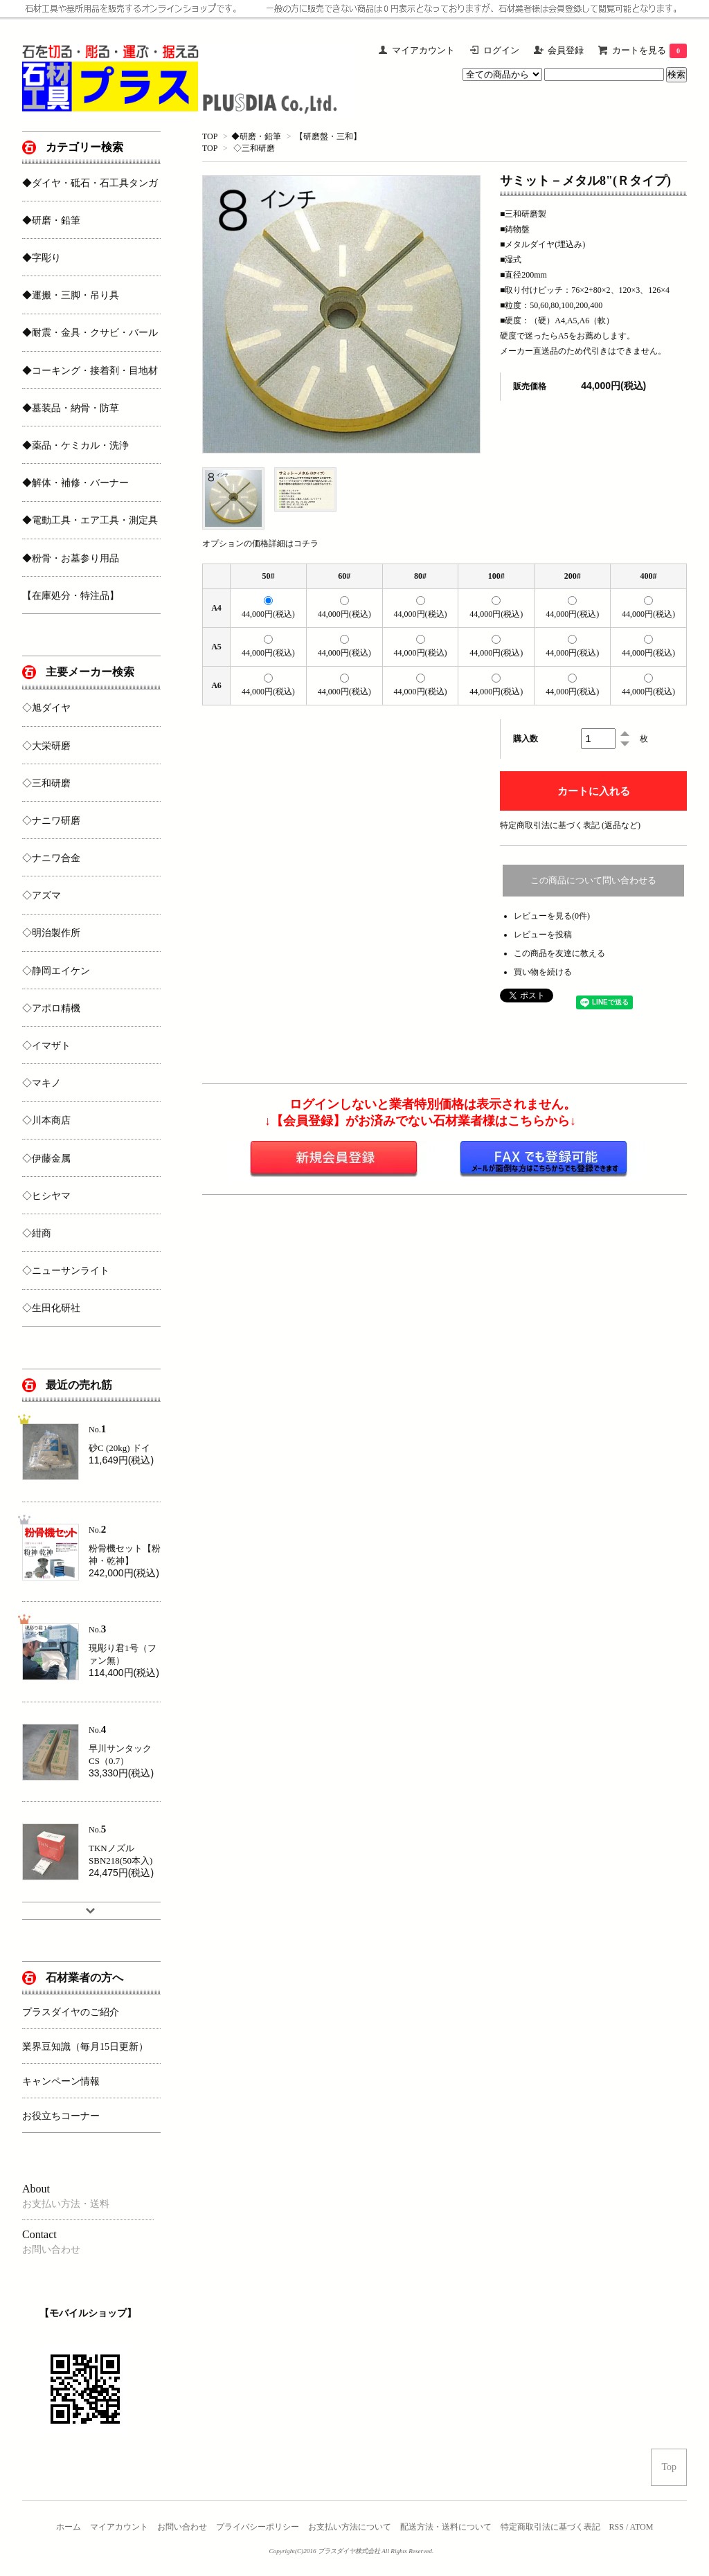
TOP (209, 136)
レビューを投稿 (543, 934)
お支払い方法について (349, 2527)
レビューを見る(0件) (552, 916)
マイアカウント (119, 2527)
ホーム (68, 2527)
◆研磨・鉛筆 (256, 136)
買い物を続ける (543, 972)
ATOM (642, 2527)
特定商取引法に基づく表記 (550, 2527)
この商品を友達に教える (559, 953)
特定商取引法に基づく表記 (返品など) (570, 825)
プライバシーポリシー (257, 2527)
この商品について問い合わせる (593, 880)
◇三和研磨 (254, 148)
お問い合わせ (182, 2527)
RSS (616, 2527)
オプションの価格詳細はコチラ (260, 543)
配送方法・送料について (446, 2527)
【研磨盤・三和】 (328, 136)
